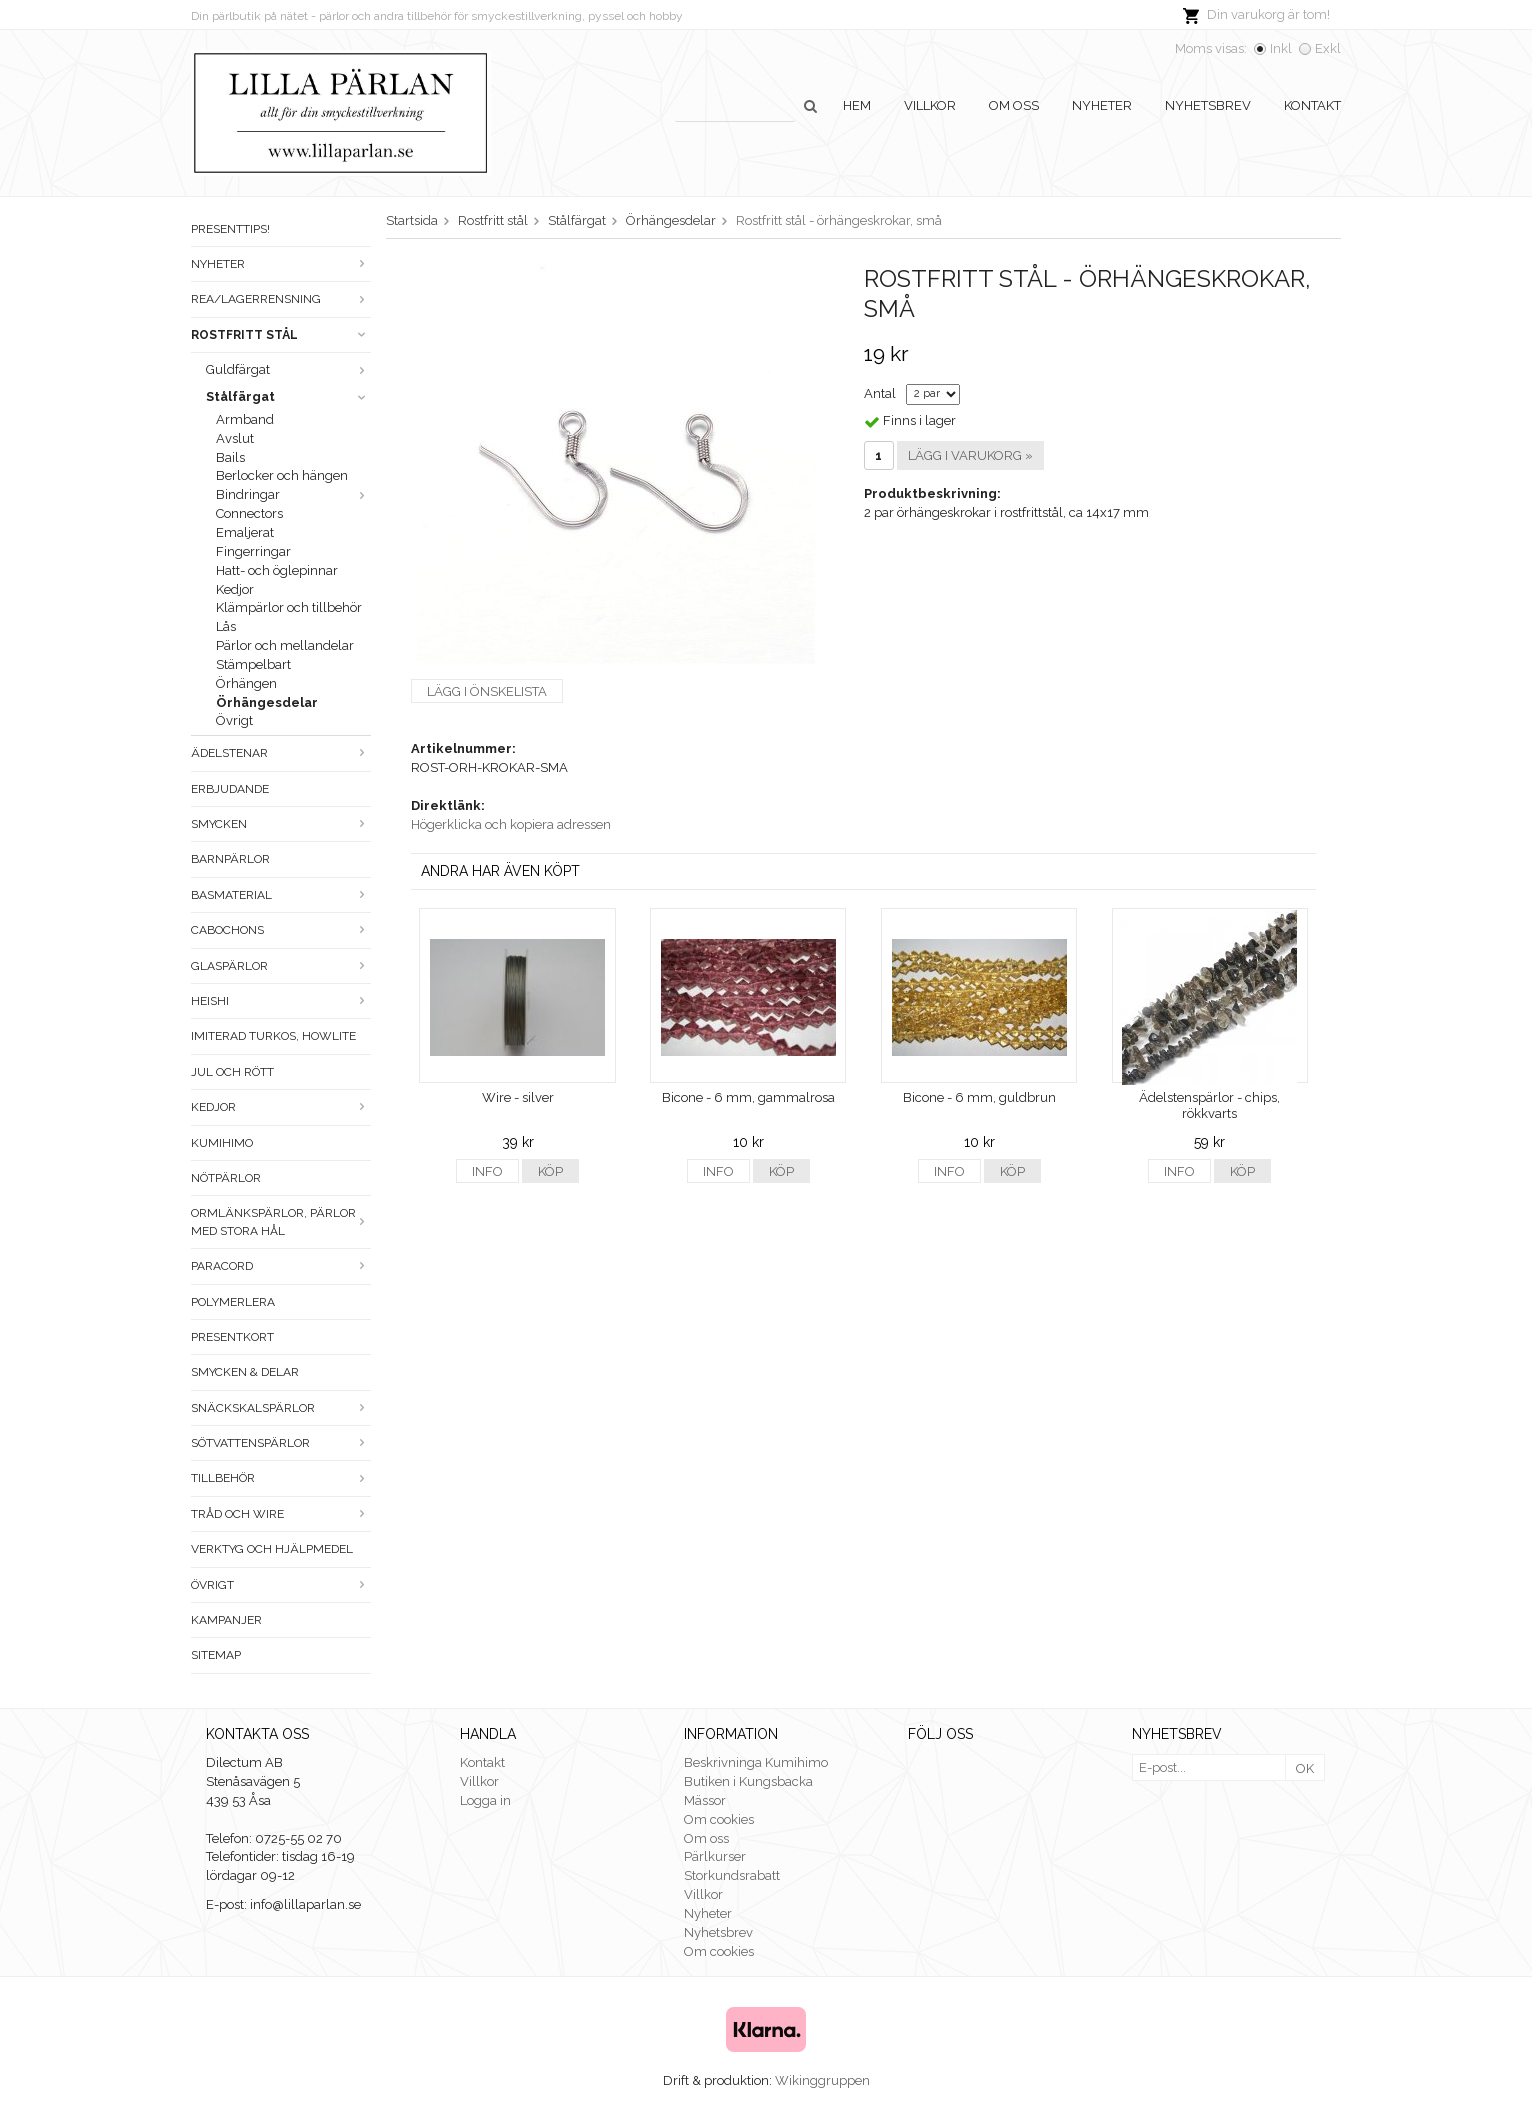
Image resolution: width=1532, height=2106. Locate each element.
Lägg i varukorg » (970, 455)
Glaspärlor (281, 966)
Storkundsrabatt (732, 1875)
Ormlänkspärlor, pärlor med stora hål (281, 1221)
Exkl (1328, 48)
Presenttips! (230, 229)
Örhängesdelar (267, 702)
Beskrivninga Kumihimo (756, 1762)
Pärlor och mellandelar (285, 645)
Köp (550, 1171)
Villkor (930, 105)
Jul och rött (232, 1072)
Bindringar (293, 494)
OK (1305, 1768)
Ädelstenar (281, 753)
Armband (245, 419)
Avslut (235, 438)
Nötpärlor (226, 1178)
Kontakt (1312, 105)
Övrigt (234, 720)
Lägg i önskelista (487, 691)
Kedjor (235, 589)
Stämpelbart (253, 664)
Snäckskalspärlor (281, 1408)
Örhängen (246, 683)
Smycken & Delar (245, 1372)
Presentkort (232, 1337)
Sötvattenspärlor (281, 1443)
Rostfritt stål (281, 335)
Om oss (1014, 105)
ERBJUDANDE (230, 789)
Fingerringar (253, 551)
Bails (230, 457)
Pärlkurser (715, 1856)
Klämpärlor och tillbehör (289, 607)
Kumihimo (222, 1143)
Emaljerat (245, 532)
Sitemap (216, 1655)
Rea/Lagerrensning (281, 299)
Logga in (485, 1800)
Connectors (249, 513)
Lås (226, 626)
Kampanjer (226, 1620)
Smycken (281, 824)
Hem (857, 105)
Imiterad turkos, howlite (273, 1036)
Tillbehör (281, 1478)
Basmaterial (281, 895)
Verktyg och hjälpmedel (272, 1549)
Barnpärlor (230, 859)
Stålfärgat (288, 396)
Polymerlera (233, 1302)
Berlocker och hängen (282, 475)
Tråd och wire (281, 1514)
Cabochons (281, 930)
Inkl (1281, 48)
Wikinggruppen (822, 2080)
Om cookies (719, 1819)
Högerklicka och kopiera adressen (511, 824)
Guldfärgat (288, 369)
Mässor (705, 1800)
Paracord (281, 1266)
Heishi (281, 1001)
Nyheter (1102, 105)
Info (487, 1171)
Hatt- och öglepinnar (277, 570)
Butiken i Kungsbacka (748, 1781)
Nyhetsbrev (1208, 105)
